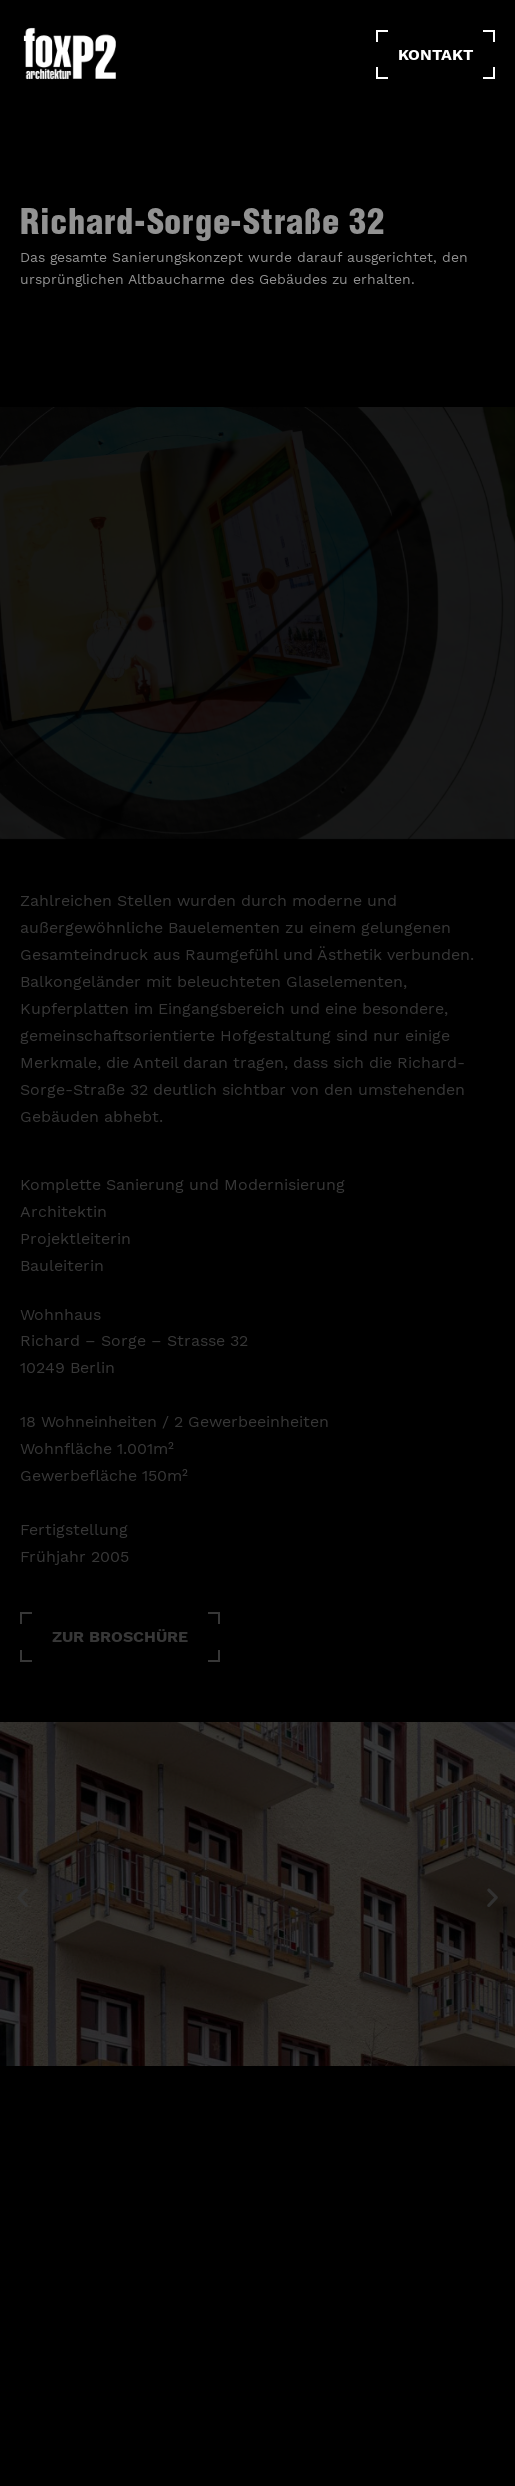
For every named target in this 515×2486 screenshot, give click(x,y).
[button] (120, 1648)
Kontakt (435, 54)
